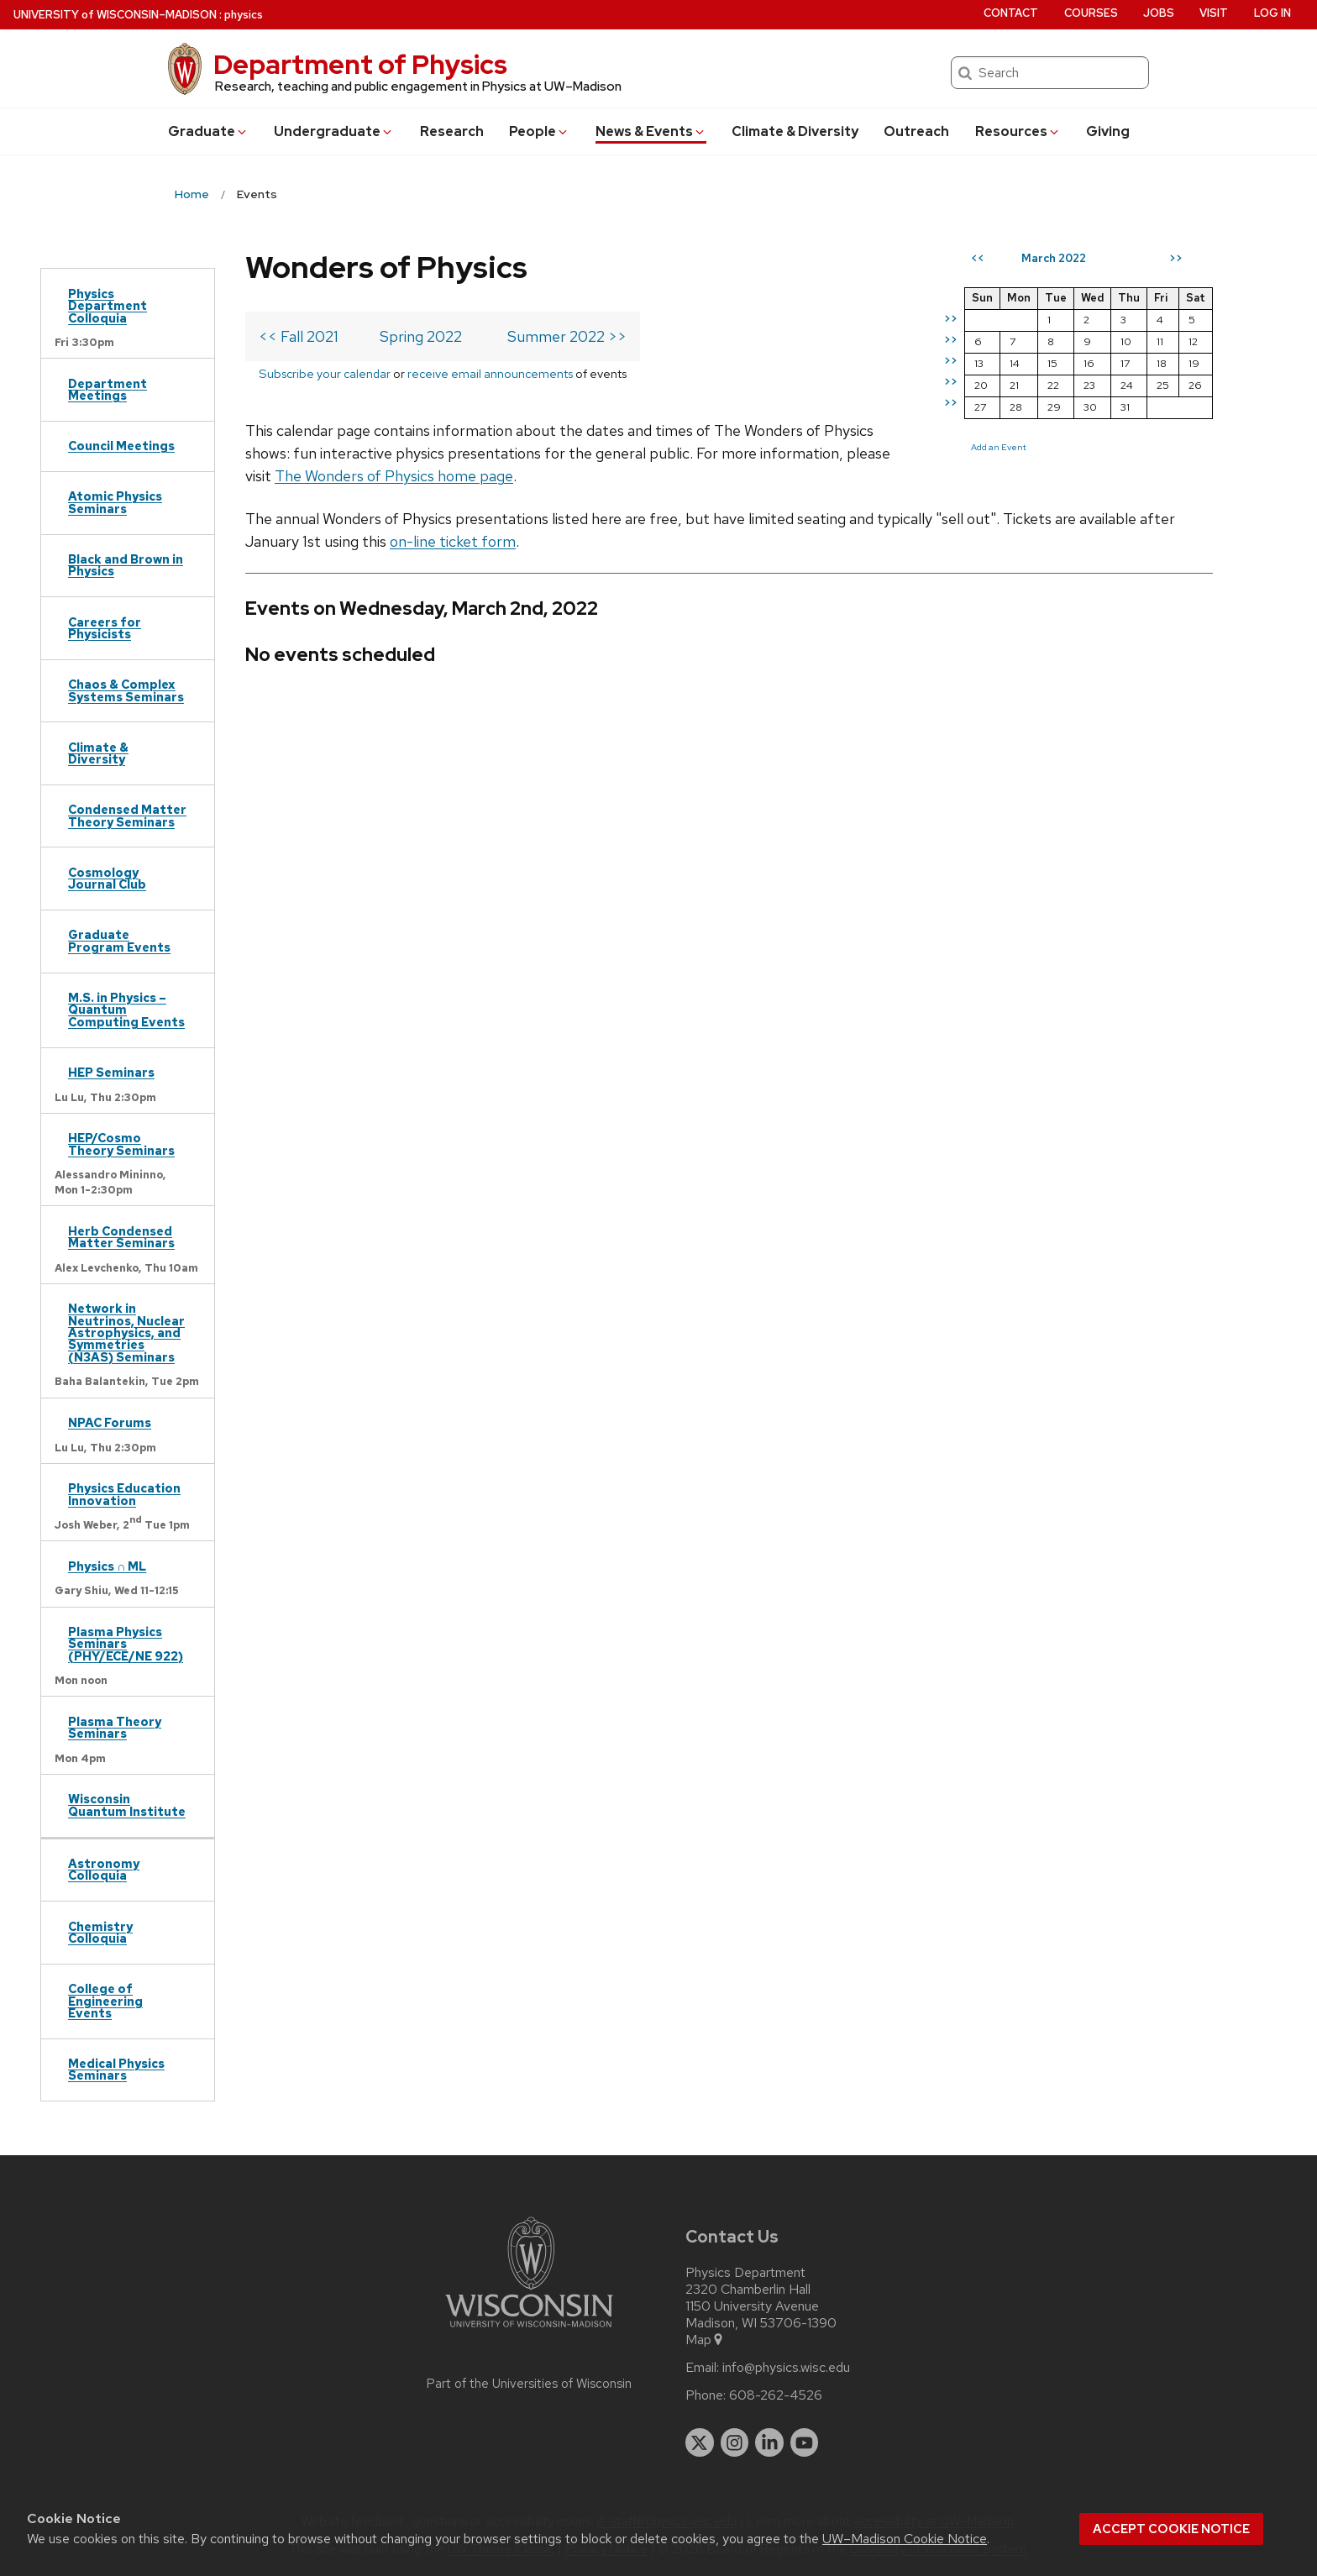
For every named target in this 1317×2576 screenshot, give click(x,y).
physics (243, 15)
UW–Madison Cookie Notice (904, 2538)
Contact (1011, 13)
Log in (1272, 13)
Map (705, 2340)
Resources (1018, 131)
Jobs (1158, 13)
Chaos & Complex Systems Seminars (126, 690)
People (539, 131)
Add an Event (998, 447)
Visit (1213, 13)
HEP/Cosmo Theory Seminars (121, 1143)
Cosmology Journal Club (107, 878)
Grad (208, 131)
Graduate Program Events (119, 940)
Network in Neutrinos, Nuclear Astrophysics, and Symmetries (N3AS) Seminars (126, 1332)
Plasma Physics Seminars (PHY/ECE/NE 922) (125, 1644)
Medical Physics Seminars (116, 2069)
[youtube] (804, 2442)
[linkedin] (769, 2442)
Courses (1091, 13)
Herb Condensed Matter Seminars (121, 1237)
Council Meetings (121, 446)
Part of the (529, 2383)
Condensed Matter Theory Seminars (127, 815)
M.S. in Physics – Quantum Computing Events (126, 1009)
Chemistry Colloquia (100, 1932)
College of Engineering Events (105, 2001)
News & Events (651, 131)
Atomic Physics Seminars (115, 502)
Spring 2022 (421, 336)
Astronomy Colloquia (103, 1869)
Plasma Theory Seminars (114, 1727)
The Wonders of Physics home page (394, 475)
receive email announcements (490, 373)
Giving (1108, 131)
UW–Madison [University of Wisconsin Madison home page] (115, 15)
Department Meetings (107, 389)
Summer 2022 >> (567, 336)
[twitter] (699, 2442)
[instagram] (735, 2442)
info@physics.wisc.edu (786, 2367)
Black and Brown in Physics (125, 565)
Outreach (916, 131)
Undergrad (334, 131)
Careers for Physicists (104, 628)
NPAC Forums (109, 1422)
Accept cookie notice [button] (1171, 2529)
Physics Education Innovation (124, 1494)
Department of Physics (360, 64)
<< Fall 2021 (298, 336)
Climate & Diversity (795, 131)
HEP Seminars (111, 1072)
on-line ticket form (453, 541)
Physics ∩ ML (107, 1566)
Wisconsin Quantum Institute (127, 1804)
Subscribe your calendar (325, 373)
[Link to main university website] (529, 2330)
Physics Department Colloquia (107, 306)
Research (452, 131)
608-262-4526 (775, 2395)
